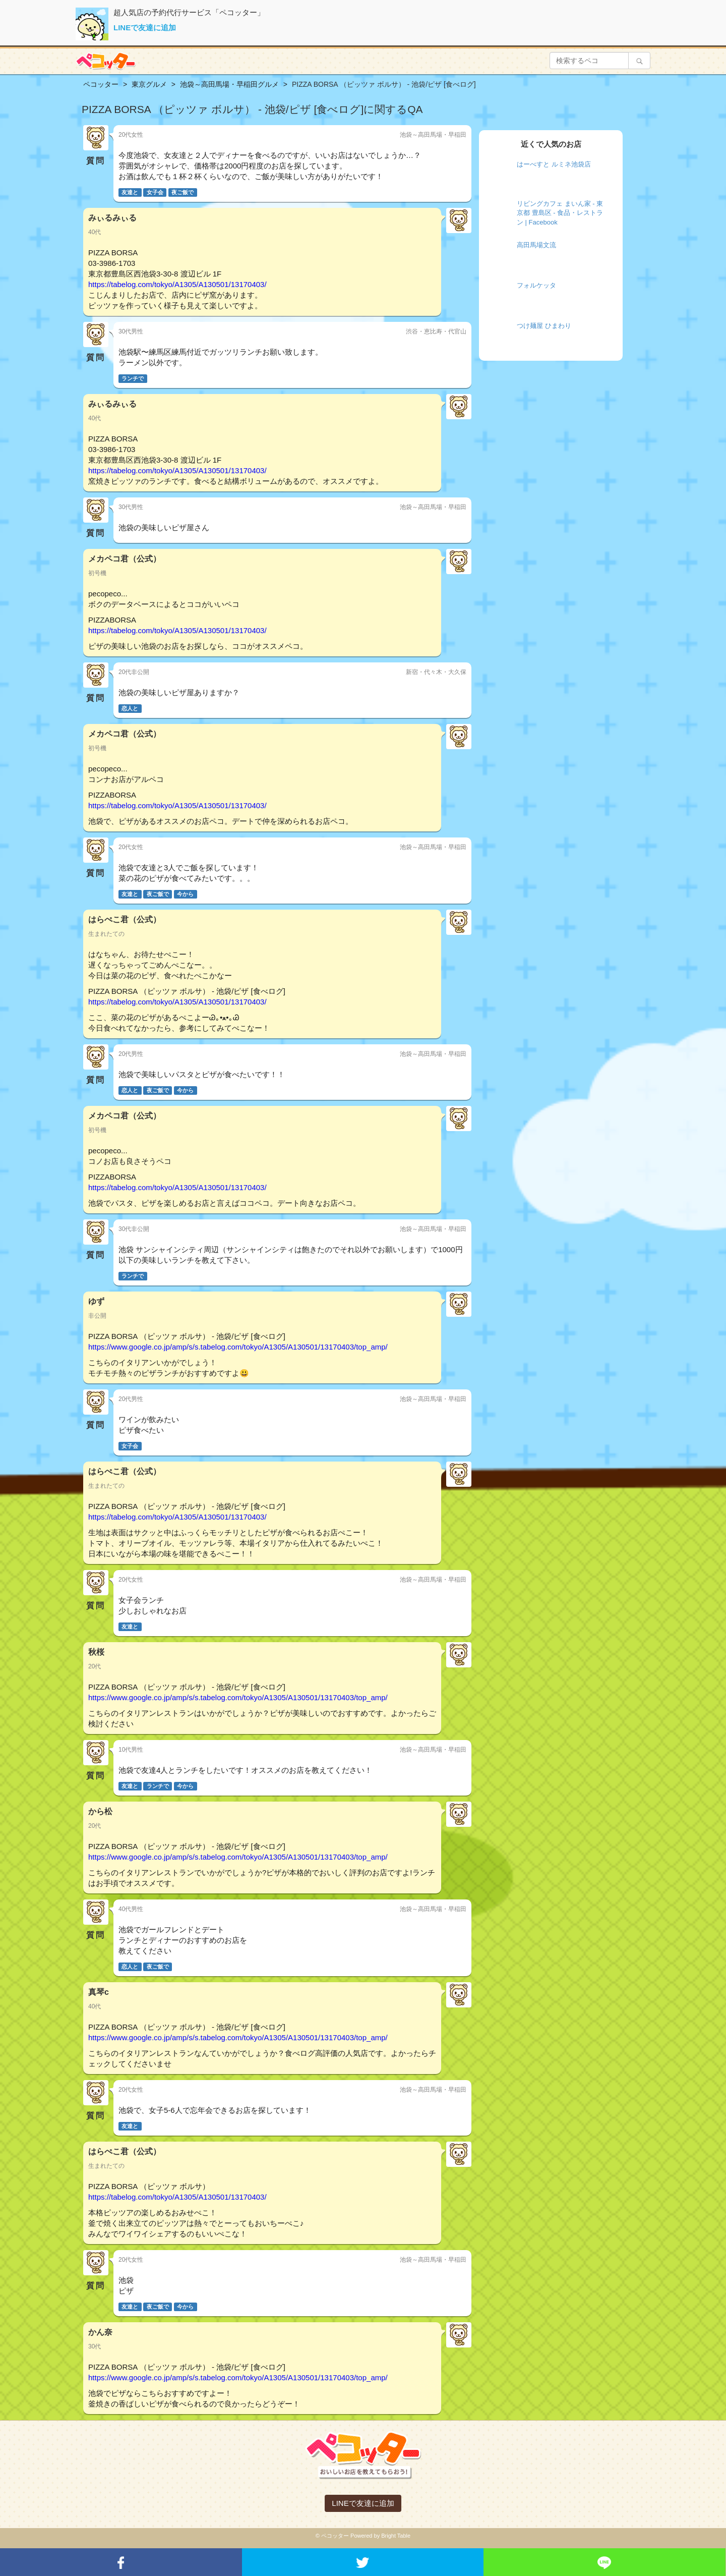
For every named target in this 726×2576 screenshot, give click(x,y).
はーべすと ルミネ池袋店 (554, 164)
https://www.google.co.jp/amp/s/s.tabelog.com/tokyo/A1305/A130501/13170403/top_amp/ (238, 1346)
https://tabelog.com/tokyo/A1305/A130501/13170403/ (177, 284)
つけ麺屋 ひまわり (544, 325)
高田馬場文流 (536, 245)
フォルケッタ (536, 285)
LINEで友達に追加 (144, 27)
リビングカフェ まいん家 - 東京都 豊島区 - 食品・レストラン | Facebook (560, 213)
